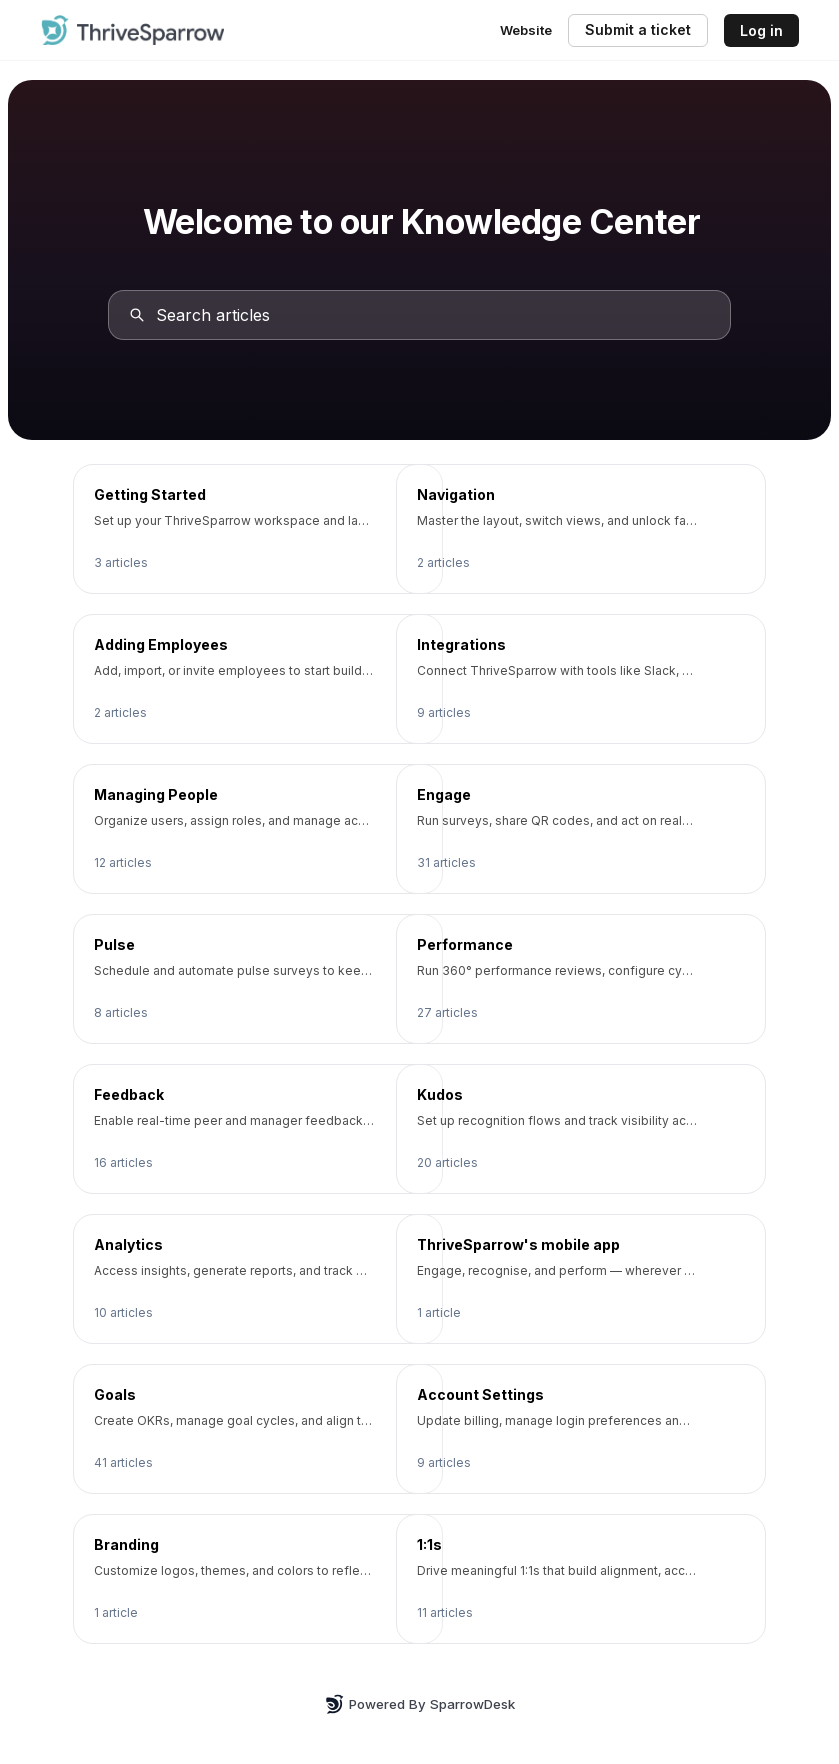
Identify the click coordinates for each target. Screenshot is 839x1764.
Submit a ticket (638, 29)
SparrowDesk (472, 1704)
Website (526, 30)
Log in (761, 30)
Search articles (214, 315)
